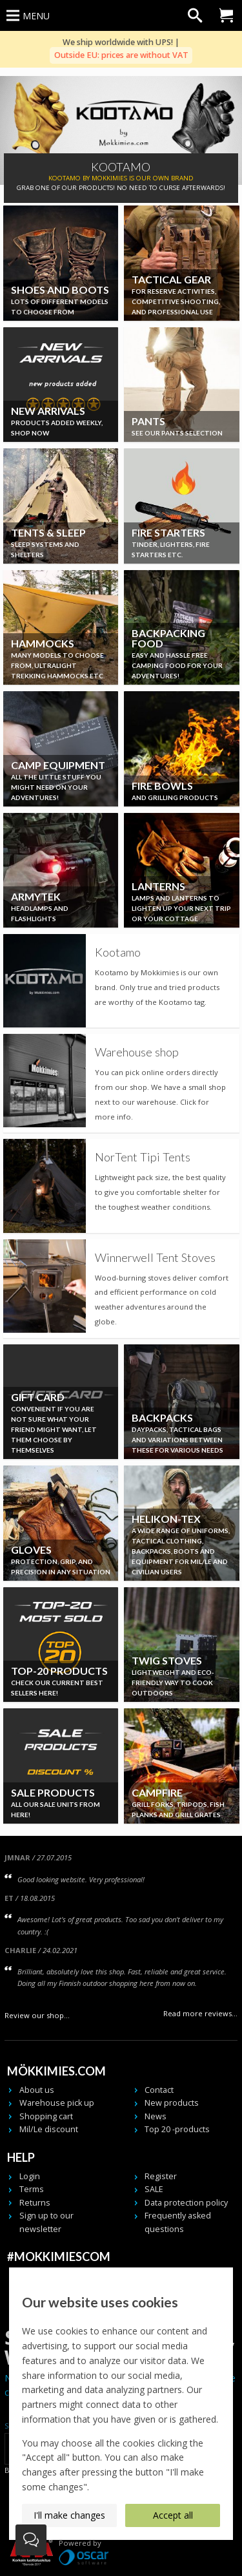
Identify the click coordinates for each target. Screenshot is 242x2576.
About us (36, 2090)
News (155, 2116)
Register (161, 2176)
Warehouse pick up (56, 2102)
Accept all (173, 2515)
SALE (154, 2189)
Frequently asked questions (178, 2222)
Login (29, 2176)
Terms (31, 2189)
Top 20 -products (177, 2129)
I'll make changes (69, 2515)
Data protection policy (186, 2202)
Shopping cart (46, 2116)
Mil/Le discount (48, 2129)
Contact (159, 2090)
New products (172, 2102)
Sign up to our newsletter (46, 2222)
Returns (34, 2202)
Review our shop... (37, 2015)
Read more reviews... (200, 2013)
